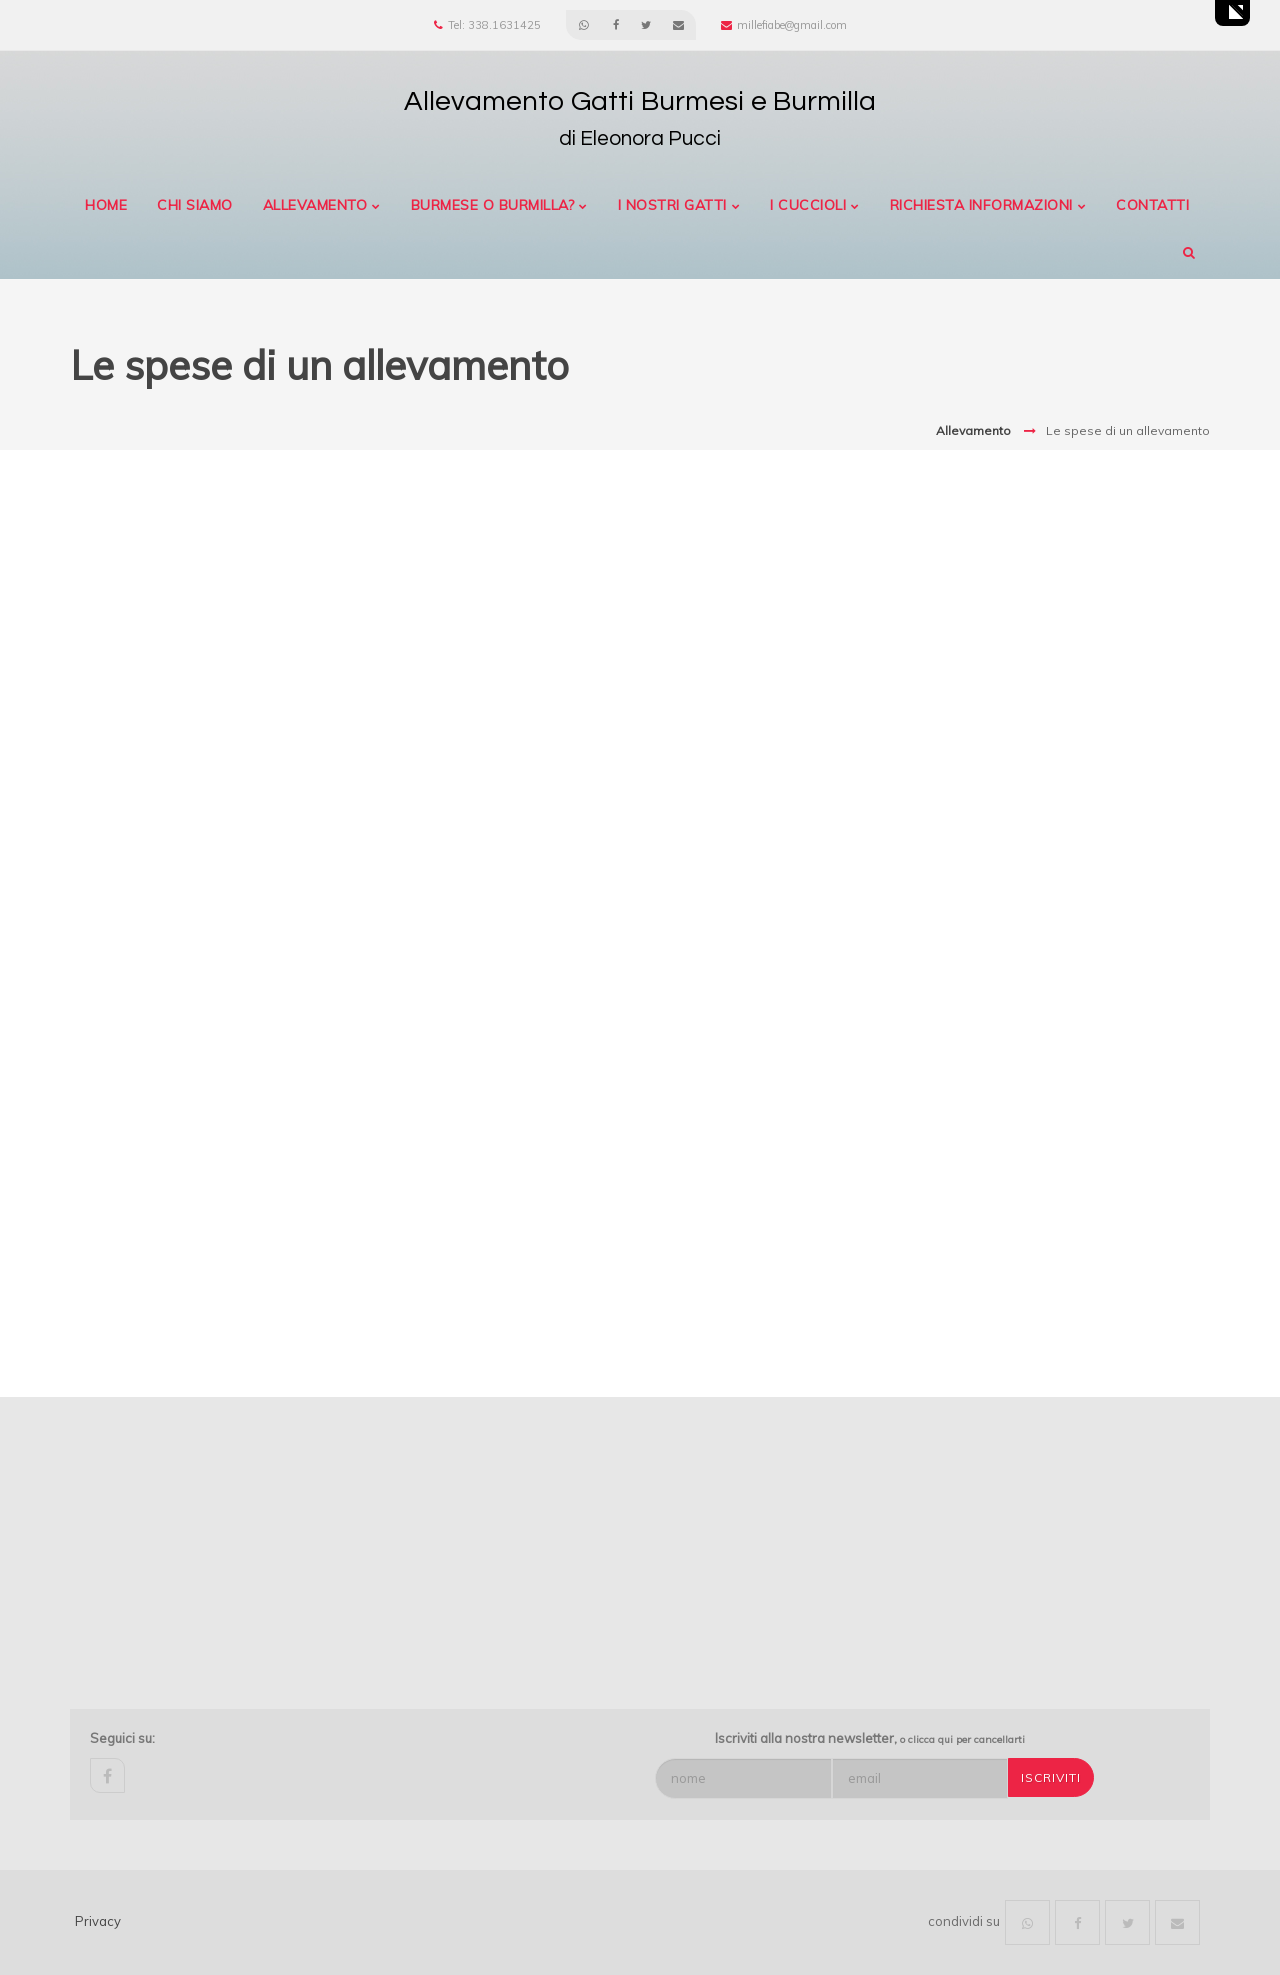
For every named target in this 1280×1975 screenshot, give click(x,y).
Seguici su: (122, 1738)
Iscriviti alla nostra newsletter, (870, 1738)
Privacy (98, 1921)
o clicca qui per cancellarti (962, 1739)
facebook (107, 1775)
